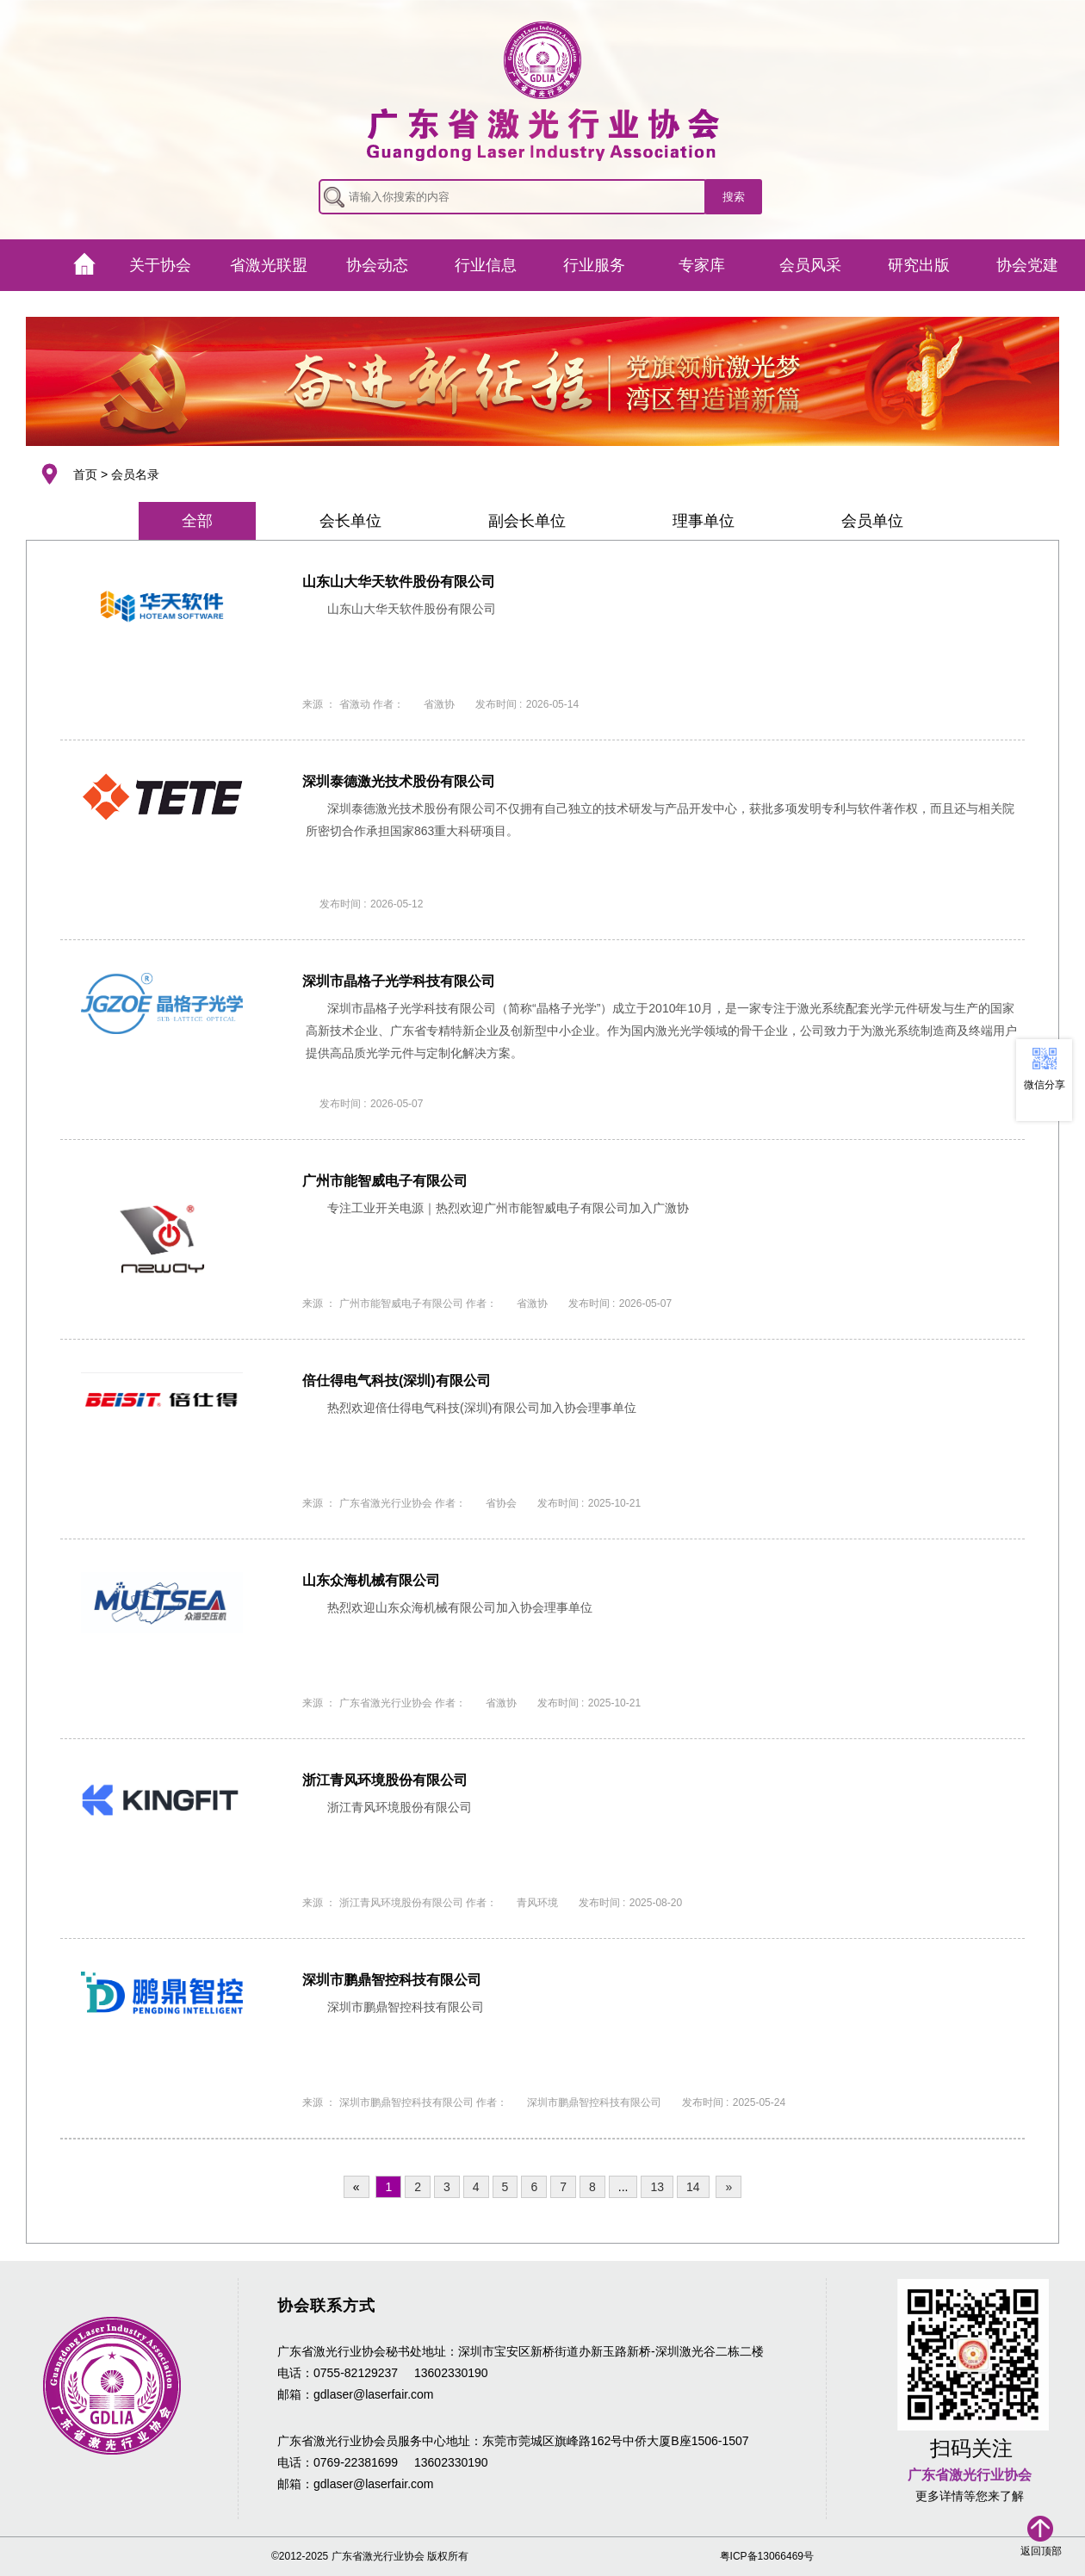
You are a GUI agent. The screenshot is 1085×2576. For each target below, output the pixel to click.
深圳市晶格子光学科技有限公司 (398, 981)
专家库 (702, 265)
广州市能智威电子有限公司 (385, 1180)
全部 (197, 520)
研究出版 (919, 265)
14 (693, 2187)
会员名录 (135, 474)
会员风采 (810, 265)
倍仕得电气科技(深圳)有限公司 (396, 1380)
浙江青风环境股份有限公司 (385, 1780)
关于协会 (160, 265)
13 (657, 2187)
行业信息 (486, 265)
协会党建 (1027, 265)
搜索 (733, 196)
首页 (85, 474)
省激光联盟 (268, 265)
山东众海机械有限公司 (371, 1580)
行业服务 (594, 265)
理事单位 (704, 520)
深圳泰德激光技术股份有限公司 (398, 781)
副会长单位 (527, 520)
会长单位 (350, 520)
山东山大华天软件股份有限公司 (398, 581)
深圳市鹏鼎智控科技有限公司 (391, 1979)
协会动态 (377, 265)
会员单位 (872, 520)
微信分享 (1044, 1085)
